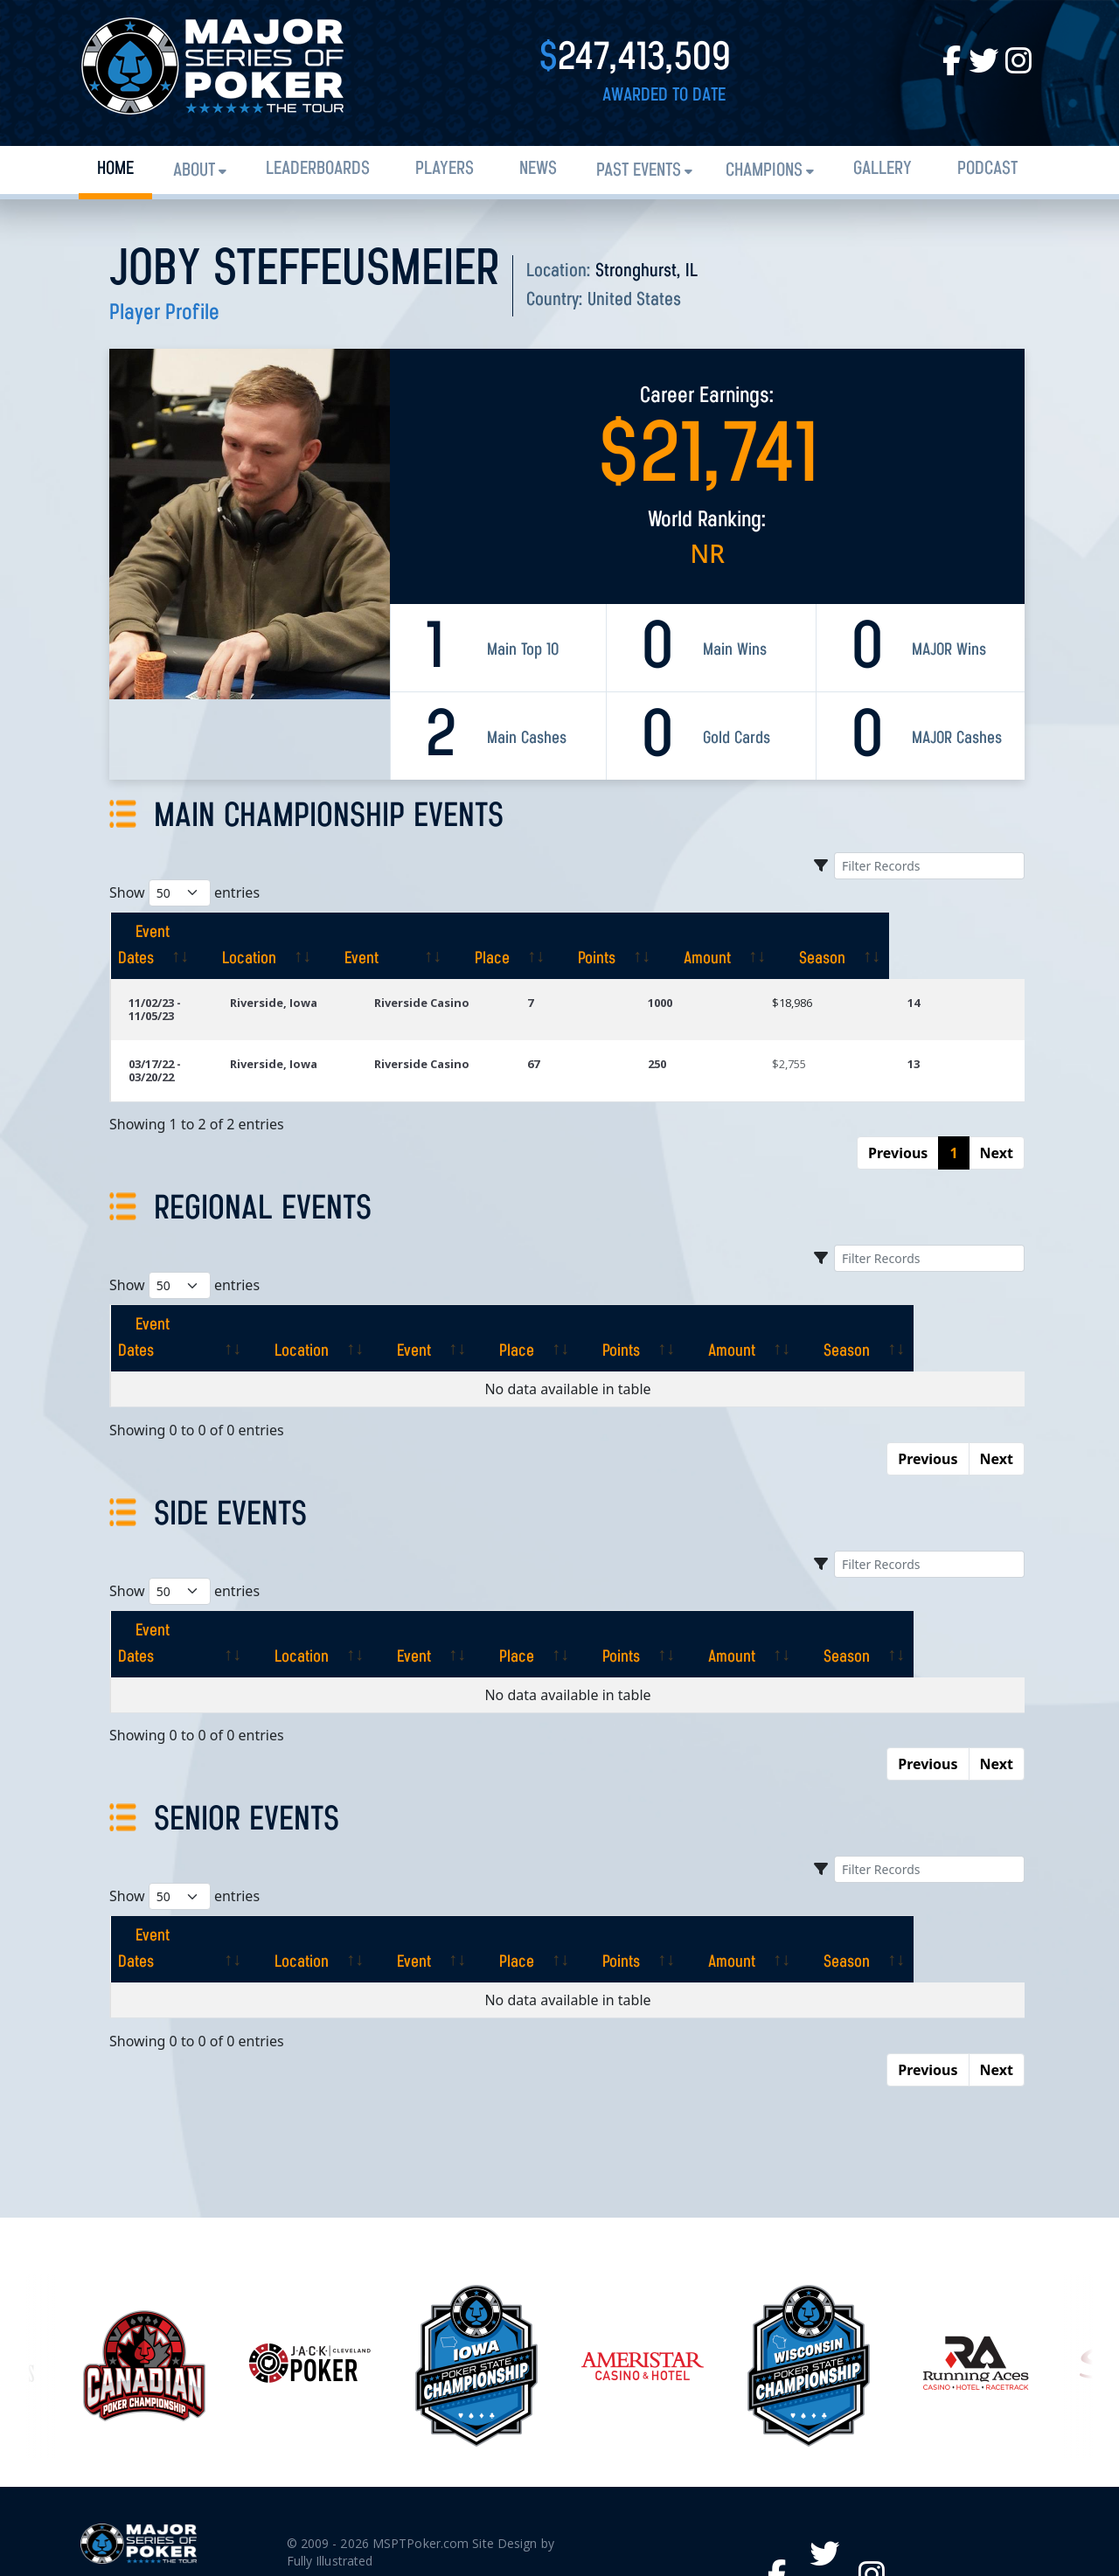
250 (708, 1024)
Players (444, 169)
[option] (643, 2235)
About (194, 171)
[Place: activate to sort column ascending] (628, 933)
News (538, 169)
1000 (711, 976)
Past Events (638, 171)
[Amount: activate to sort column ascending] (848, 933)
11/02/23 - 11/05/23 (179, 976)
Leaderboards (318, 169)
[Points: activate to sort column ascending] (735, 933)
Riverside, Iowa (340, 976)
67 (599, 1024)
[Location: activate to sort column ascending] (351, 933)
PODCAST (987, 169)
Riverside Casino (488, 976)
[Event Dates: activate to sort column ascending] (194, 933)
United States (634, 300)
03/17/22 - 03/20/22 (179, 1024)
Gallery (882, 169)
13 (931, 1024)
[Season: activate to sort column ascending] (966, 933)
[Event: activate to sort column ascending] (499, 933)
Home (115, 169)
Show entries (184, 892)
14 (931, 976)
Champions (764, 171)
